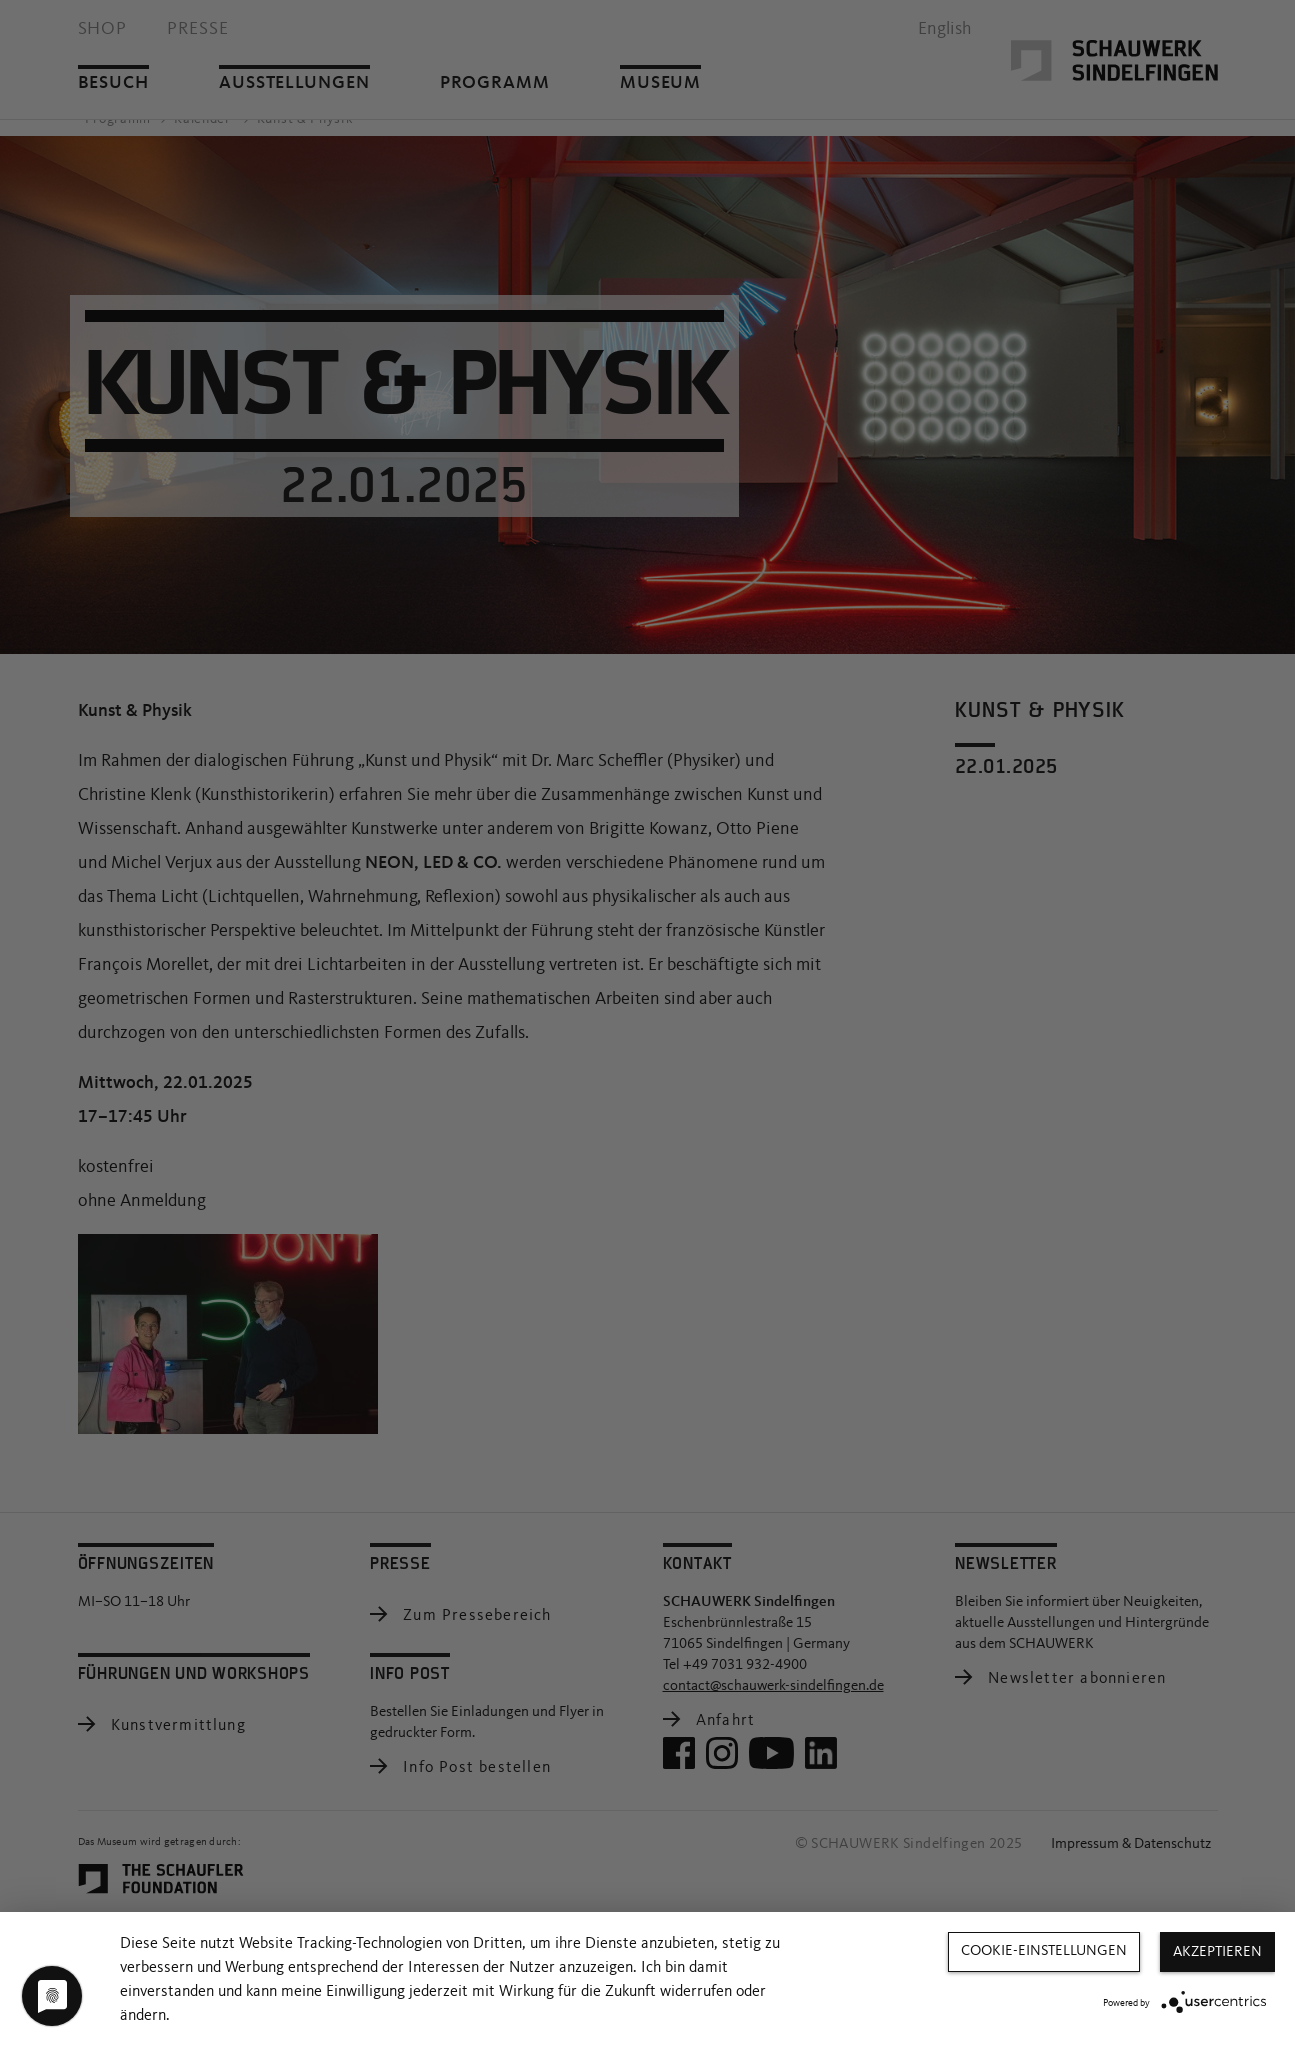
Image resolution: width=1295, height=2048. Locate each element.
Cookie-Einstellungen (1044, 1951)
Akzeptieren (1217, 1952)
